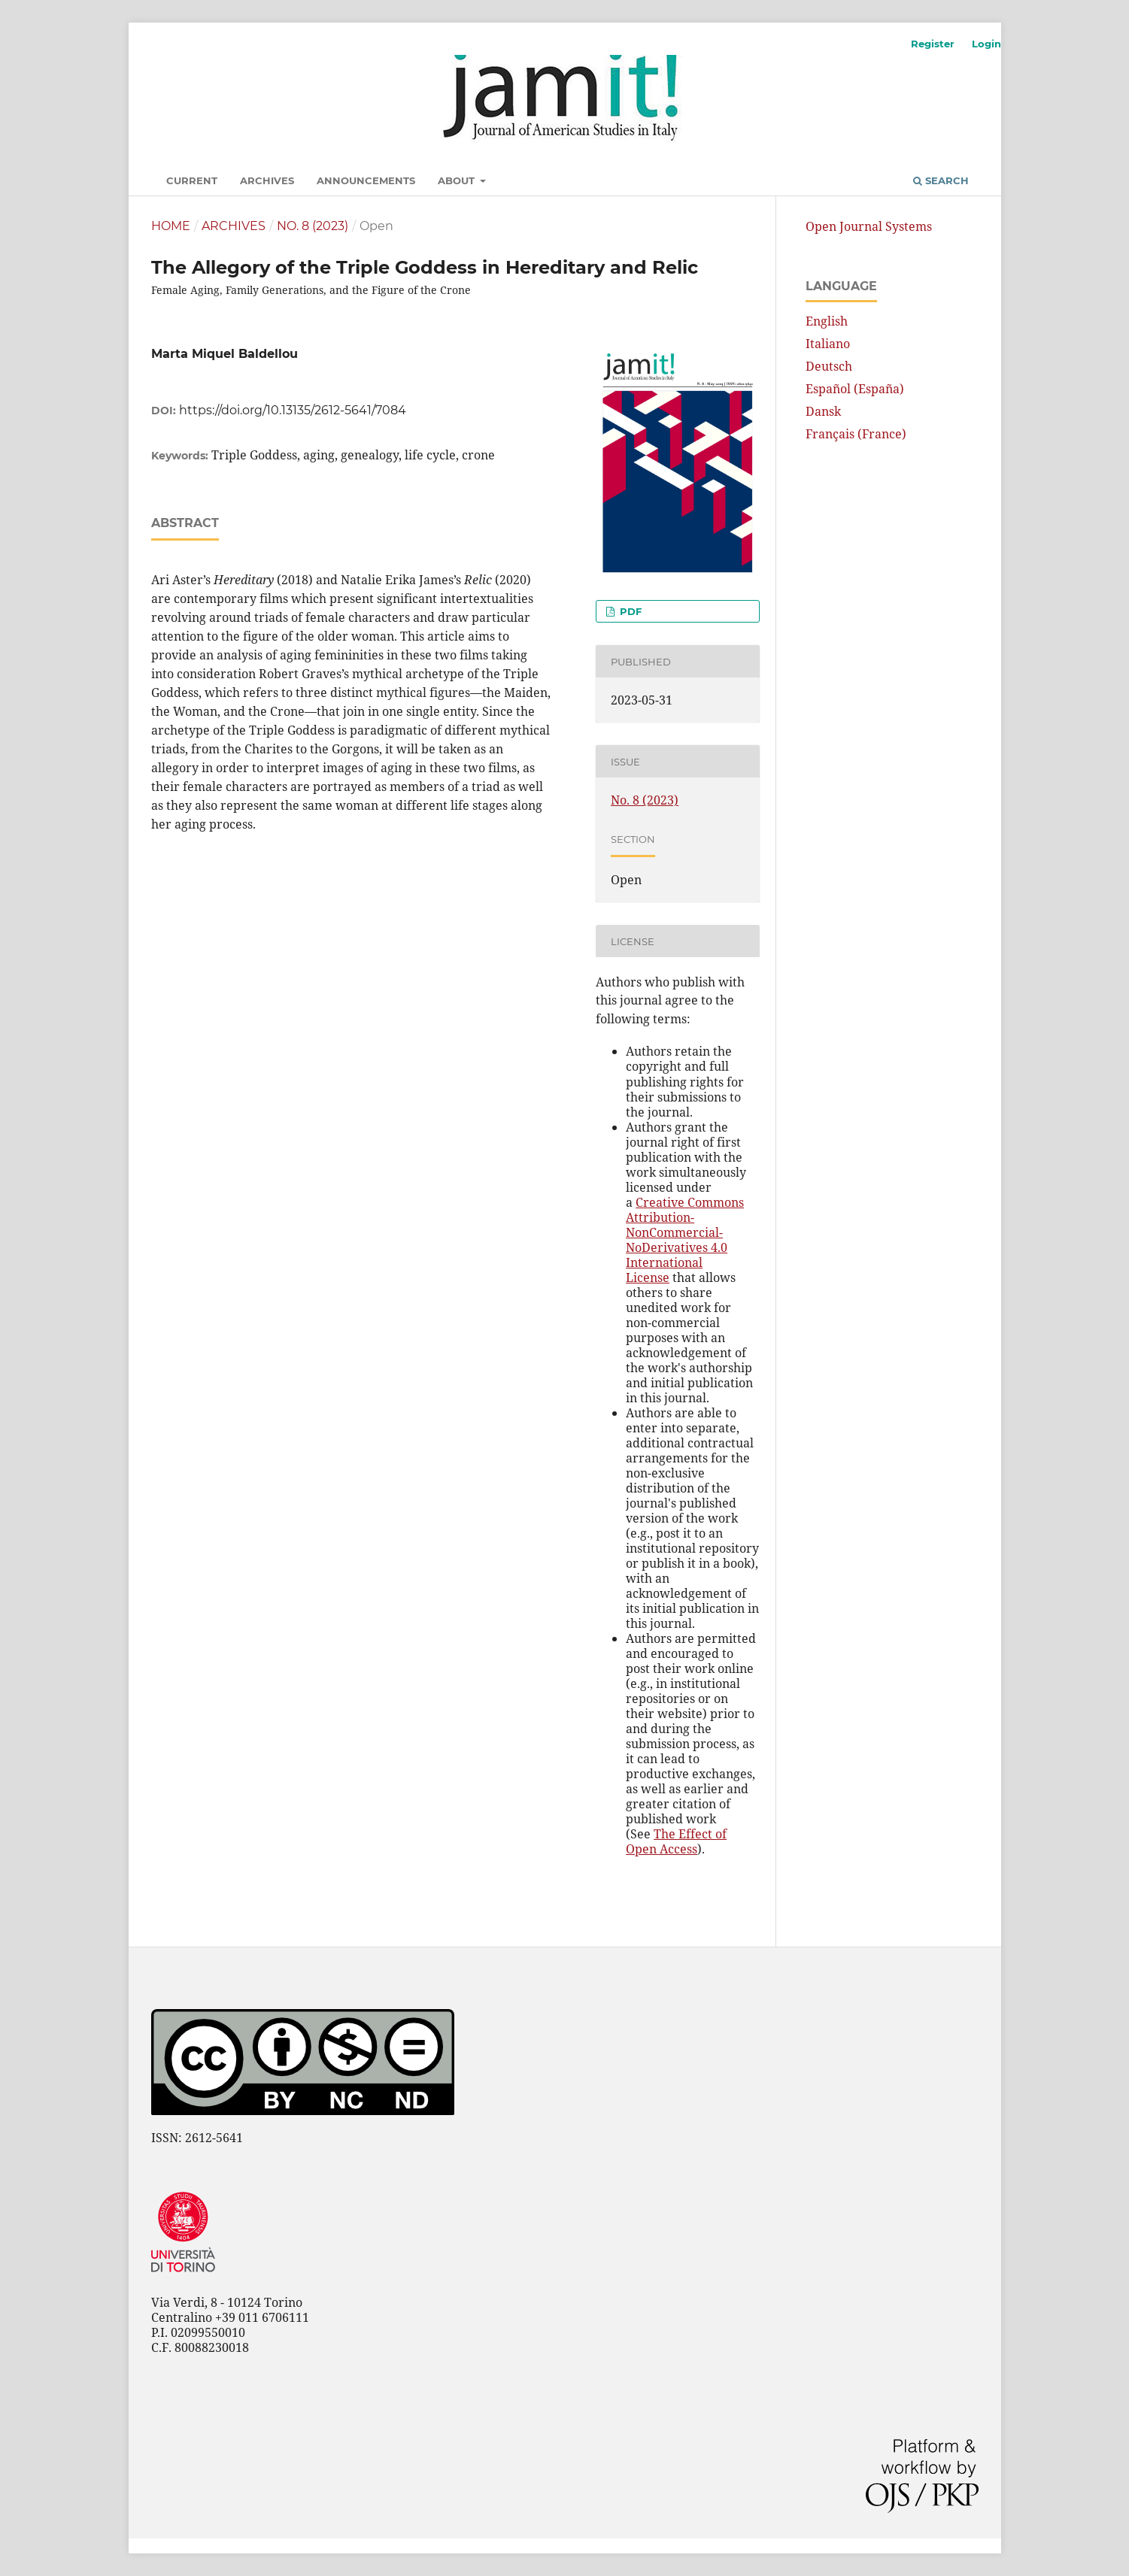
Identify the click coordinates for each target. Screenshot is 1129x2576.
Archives (267, 180)
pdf (629, 611)
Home (170, 226)
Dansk (823, 411)
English (827, 321)
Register (932, 44)
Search (941, 180)
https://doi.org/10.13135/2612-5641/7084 (292, 410)
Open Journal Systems (869, 226)
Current (191, 180)
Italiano (828, 343)
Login (986, 44)
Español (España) (855, 388)
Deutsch (829, 366)
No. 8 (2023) (312, 226)
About (458, 180)
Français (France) (856, 434)
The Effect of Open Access (676, 1841)
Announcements (366, 180)
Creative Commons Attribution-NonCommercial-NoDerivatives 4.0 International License (685, 1240)
